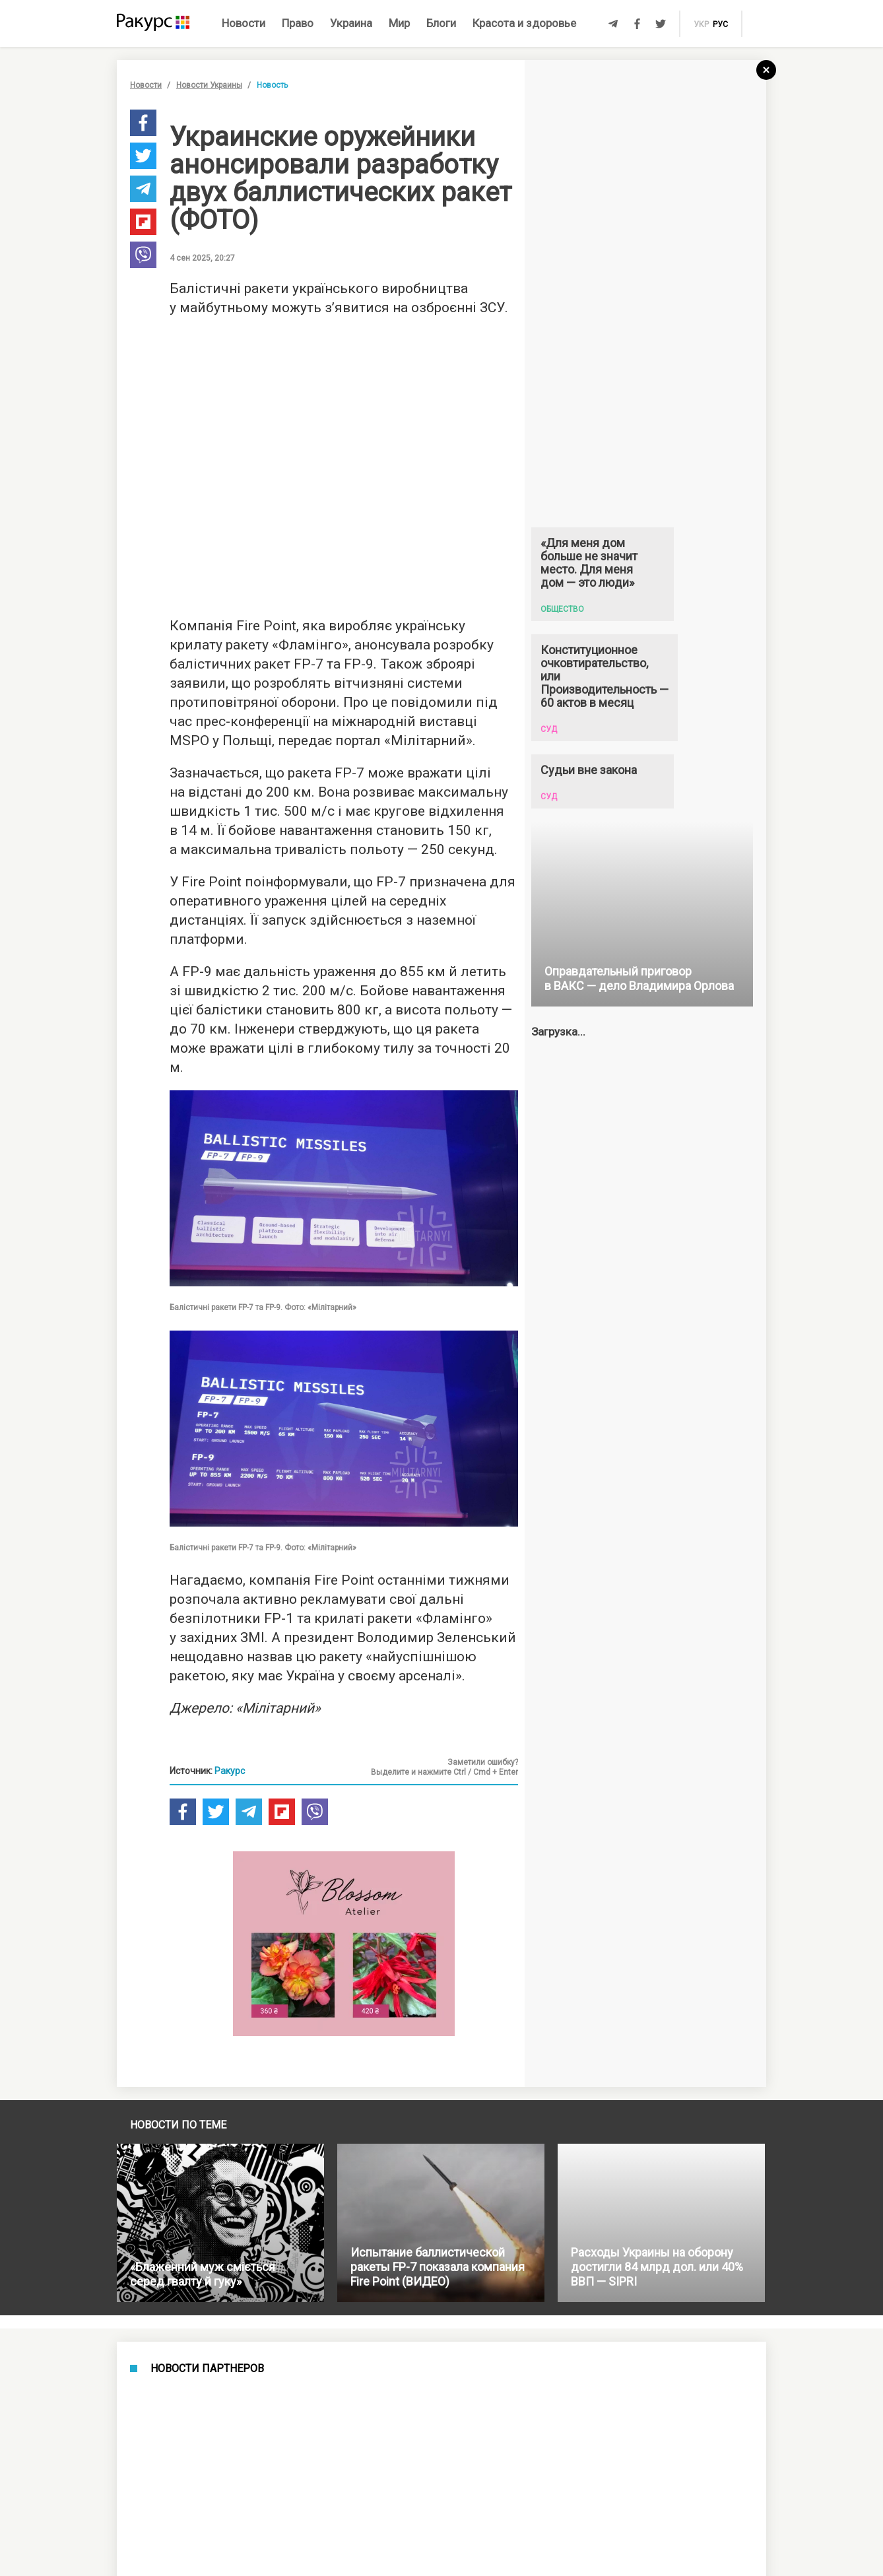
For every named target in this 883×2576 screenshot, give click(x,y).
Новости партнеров (207, 2368)
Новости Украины (209, 85)
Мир (399, 23)
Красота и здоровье (524, 23)
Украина (351, 23)
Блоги (441, 23)
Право (297, 23)
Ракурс (229, 1771)
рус (720, 24)
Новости (243, 23)
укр (701, 24)
